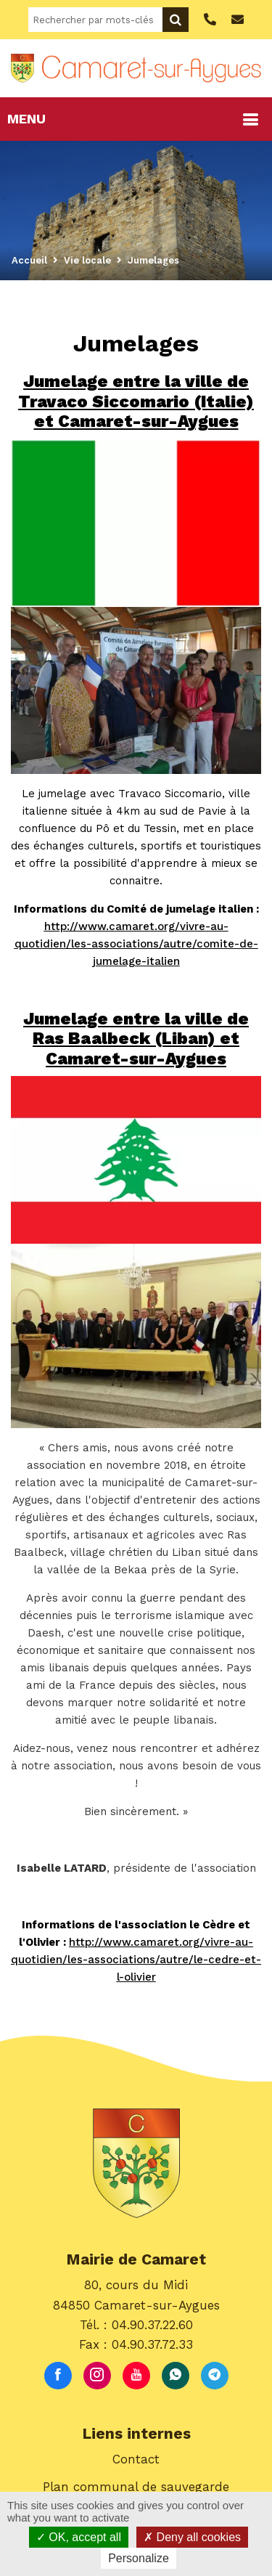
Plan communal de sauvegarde (136, 2486)
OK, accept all (78, 2537)
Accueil (29, 260)
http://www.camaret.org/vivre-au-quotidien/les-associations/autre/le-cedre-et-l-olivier (136, 1960)
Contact (136, 2459)
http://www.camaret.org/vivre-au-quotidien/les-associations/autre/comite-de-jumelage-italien (136, 944)
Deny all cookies (192, 2537)
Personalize (138, 2558)
